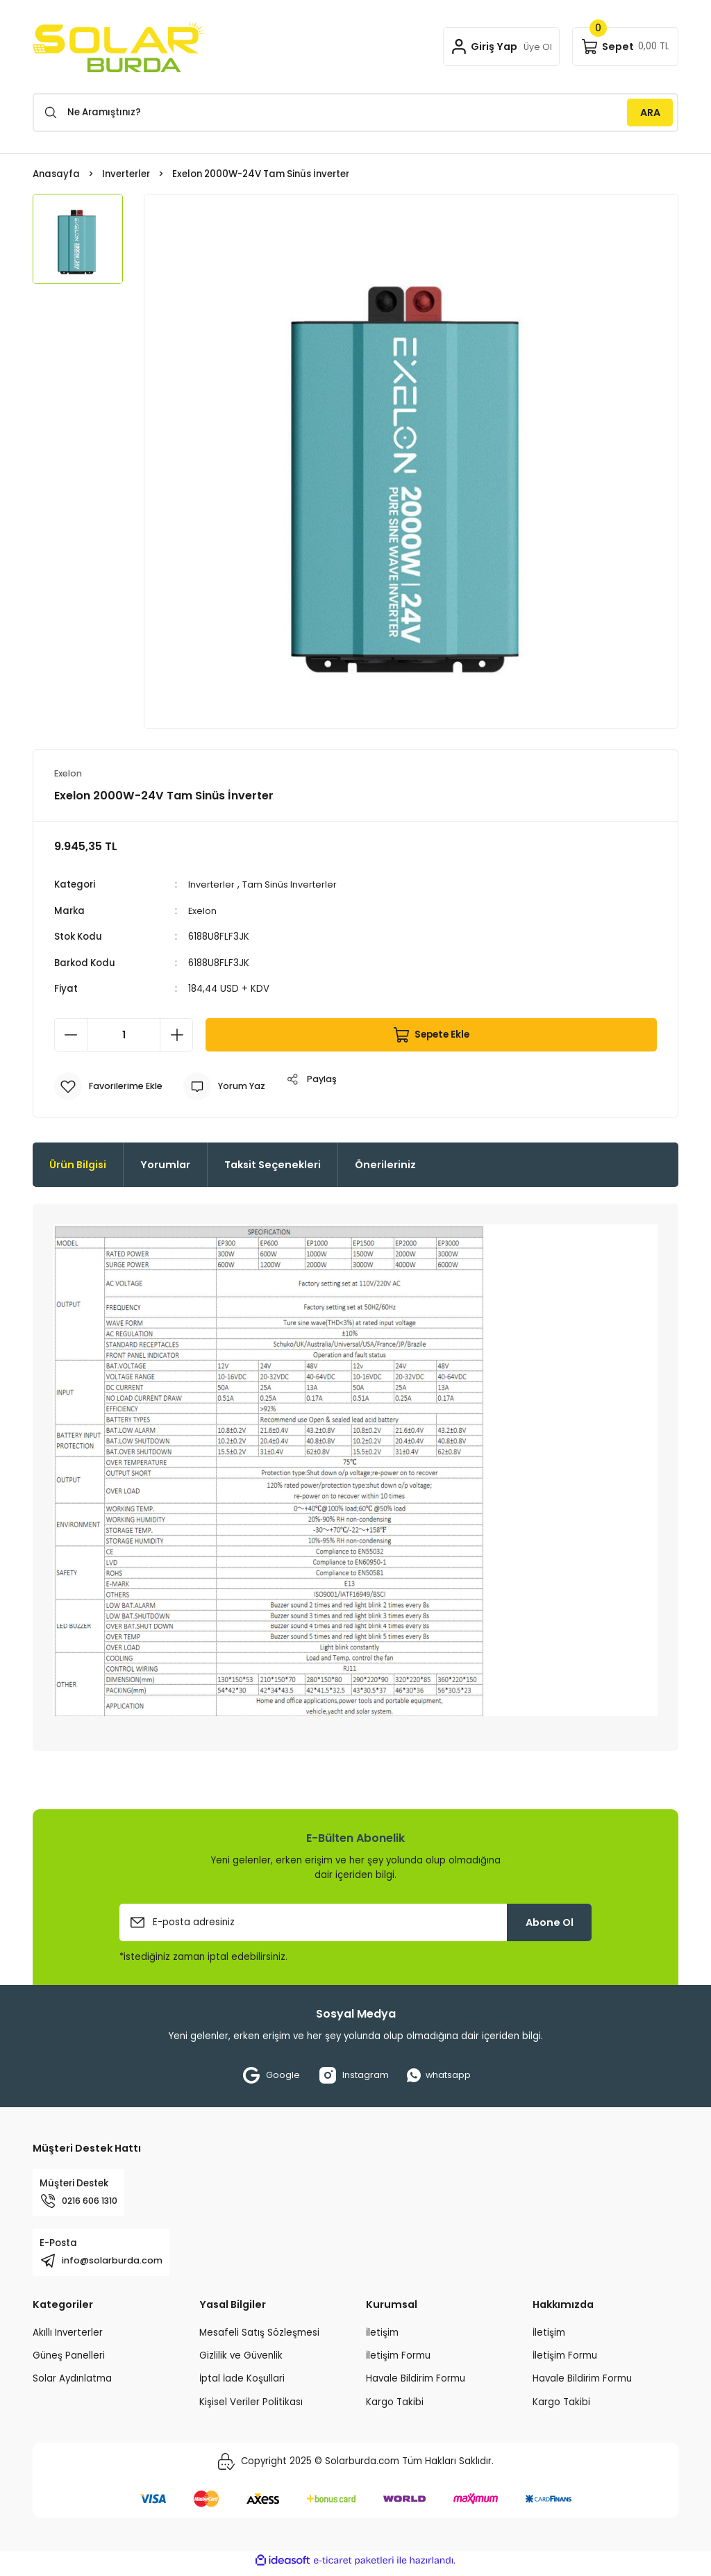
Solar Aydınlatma (72, 2384)
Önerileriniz (385, 1165)
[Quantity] (123, 1035)
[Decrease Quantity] (70, 1035)
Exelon (202, 910)
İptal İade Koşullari (242, 2384)
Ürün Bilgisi (77, 1165)
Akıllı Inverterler (68, 2338)
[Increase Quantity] (176, 1035)
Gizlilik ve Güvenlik (241, 2361)
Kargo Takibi (395, 2407)
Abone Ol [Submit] (550, 1922)
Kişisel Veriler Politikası (251, 2407)
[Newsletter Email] (355, 1922)
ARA (650, 112)
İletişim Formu (398, 2361)
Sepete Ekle (431, 1035)
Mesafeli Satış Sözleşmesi (259, 2338)
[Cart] (625, 46)
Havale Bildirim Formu (415, 2384)
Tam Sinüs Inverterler (293, 885)
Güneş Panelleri (69, 2361)
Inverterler (212, 885)
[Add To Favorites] (111, 1086)
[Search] (355, 112)
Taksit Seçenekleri (272, 1165)
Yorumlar (165, 1165)
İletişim (382, 2338)
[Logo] (119, 46)
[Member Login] (498, 46)
